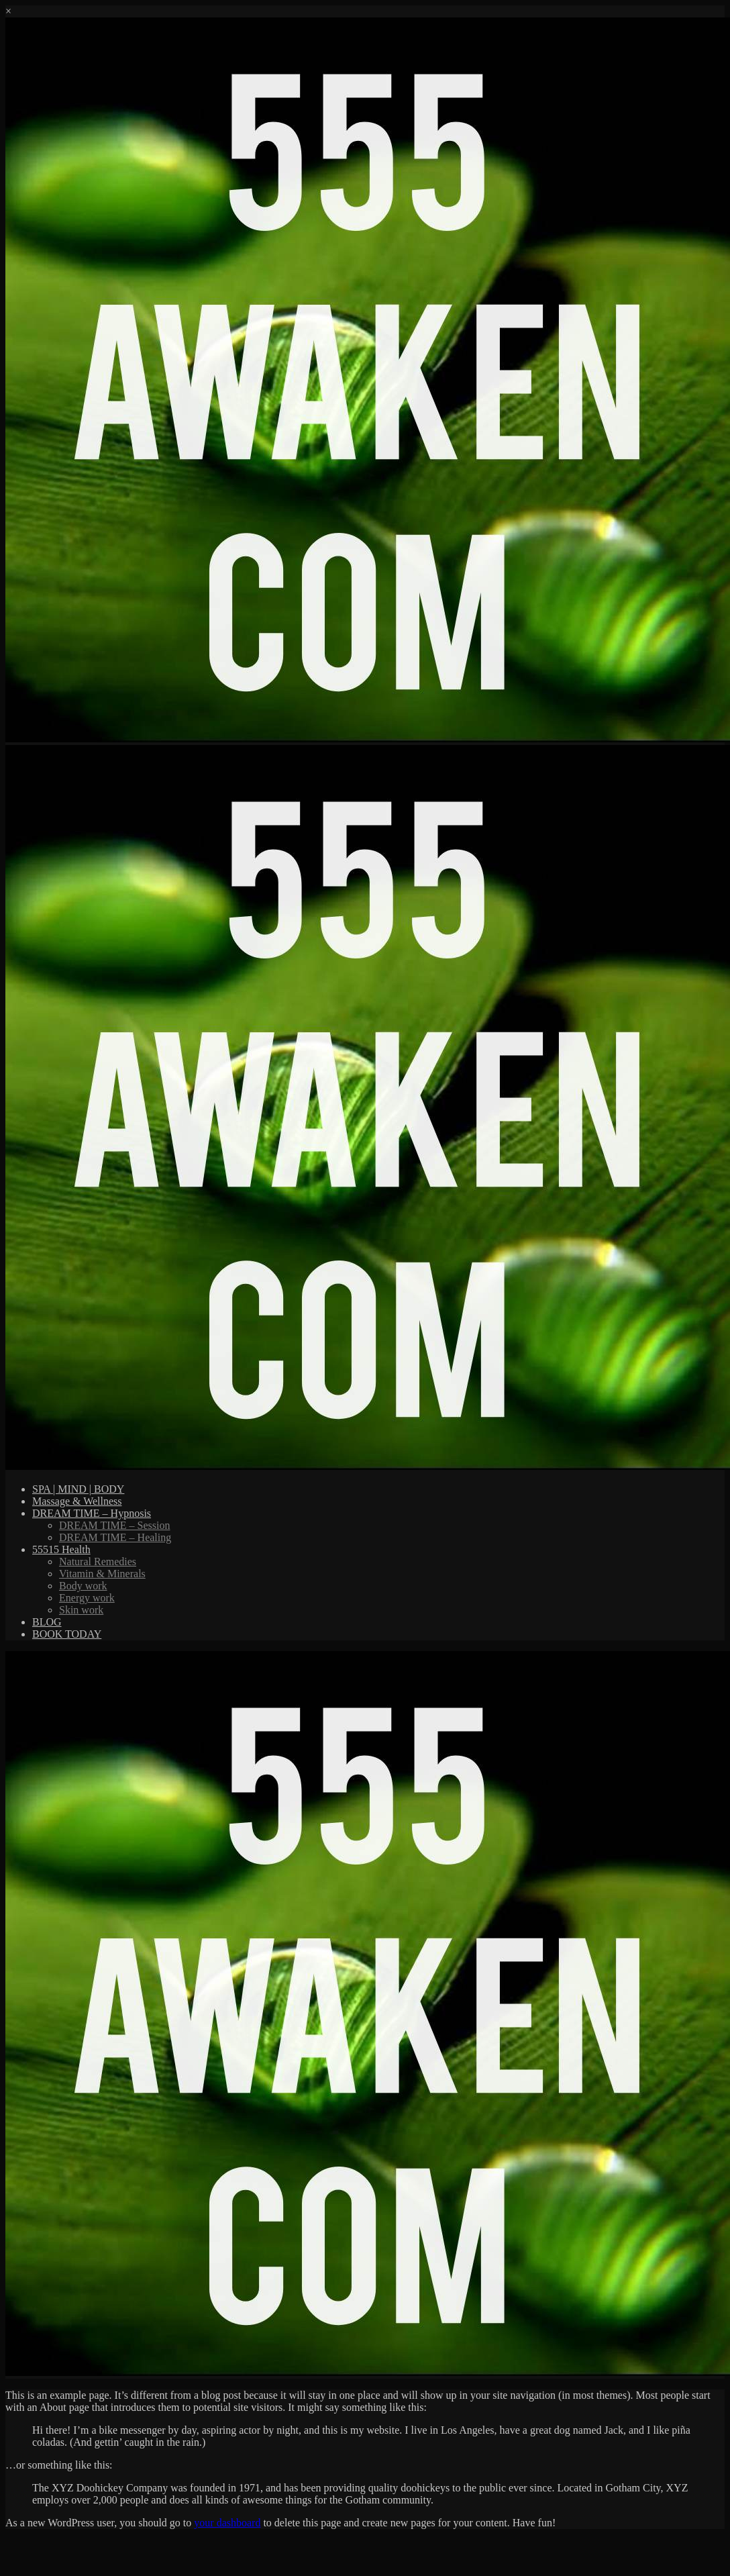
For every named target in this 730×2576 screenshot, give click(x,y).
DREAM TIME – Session (114, 1525)
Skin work (81, 1610)
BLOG (47, 1622)
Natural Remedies (97, 1561)
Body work (83, 1585)
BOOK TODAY (66, 1634)
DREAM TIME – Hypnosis (91, 1513)
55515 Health (61, 1549)
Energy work (87, 1597)
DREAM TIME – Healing (115, 1537)
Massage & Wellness (77, 1501)
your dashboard (227, 2522)
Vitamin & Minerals (102, 1573)
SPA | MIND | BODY (78, 1489)
